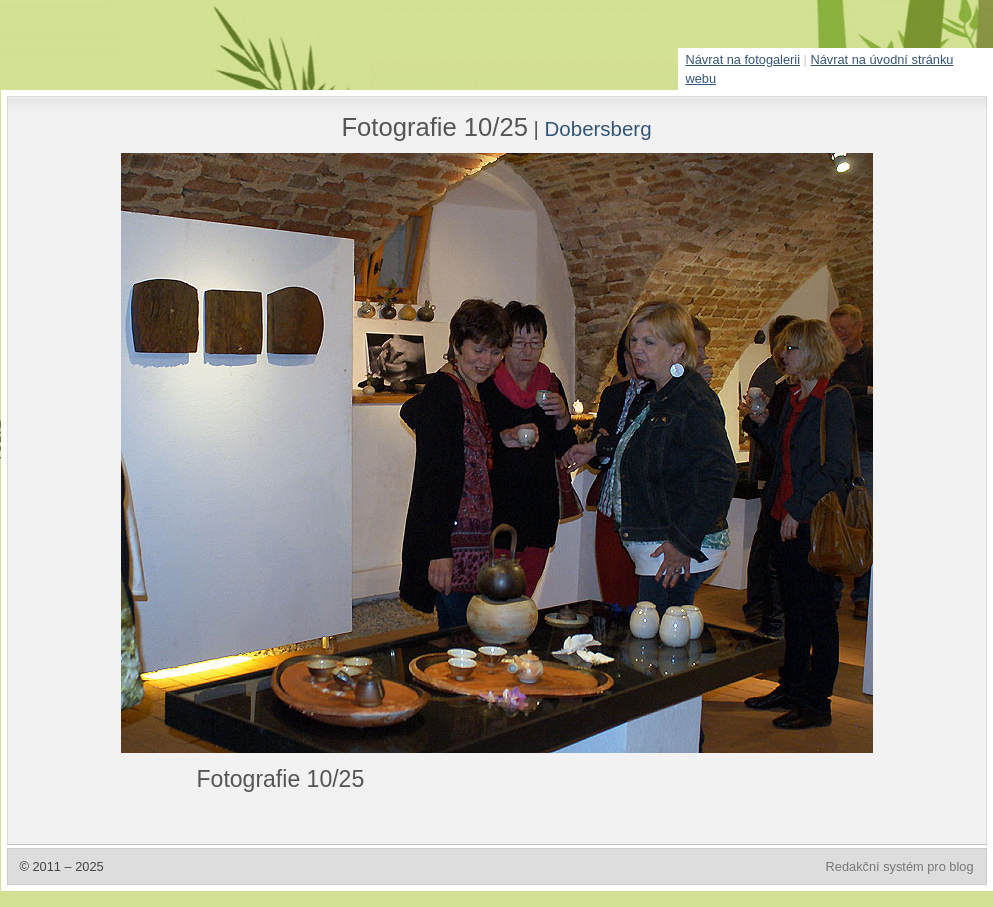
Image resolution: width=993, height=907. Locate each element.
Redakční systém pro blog (900, 866)
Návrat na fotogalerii (743, 59)
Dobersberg (598, 128)
